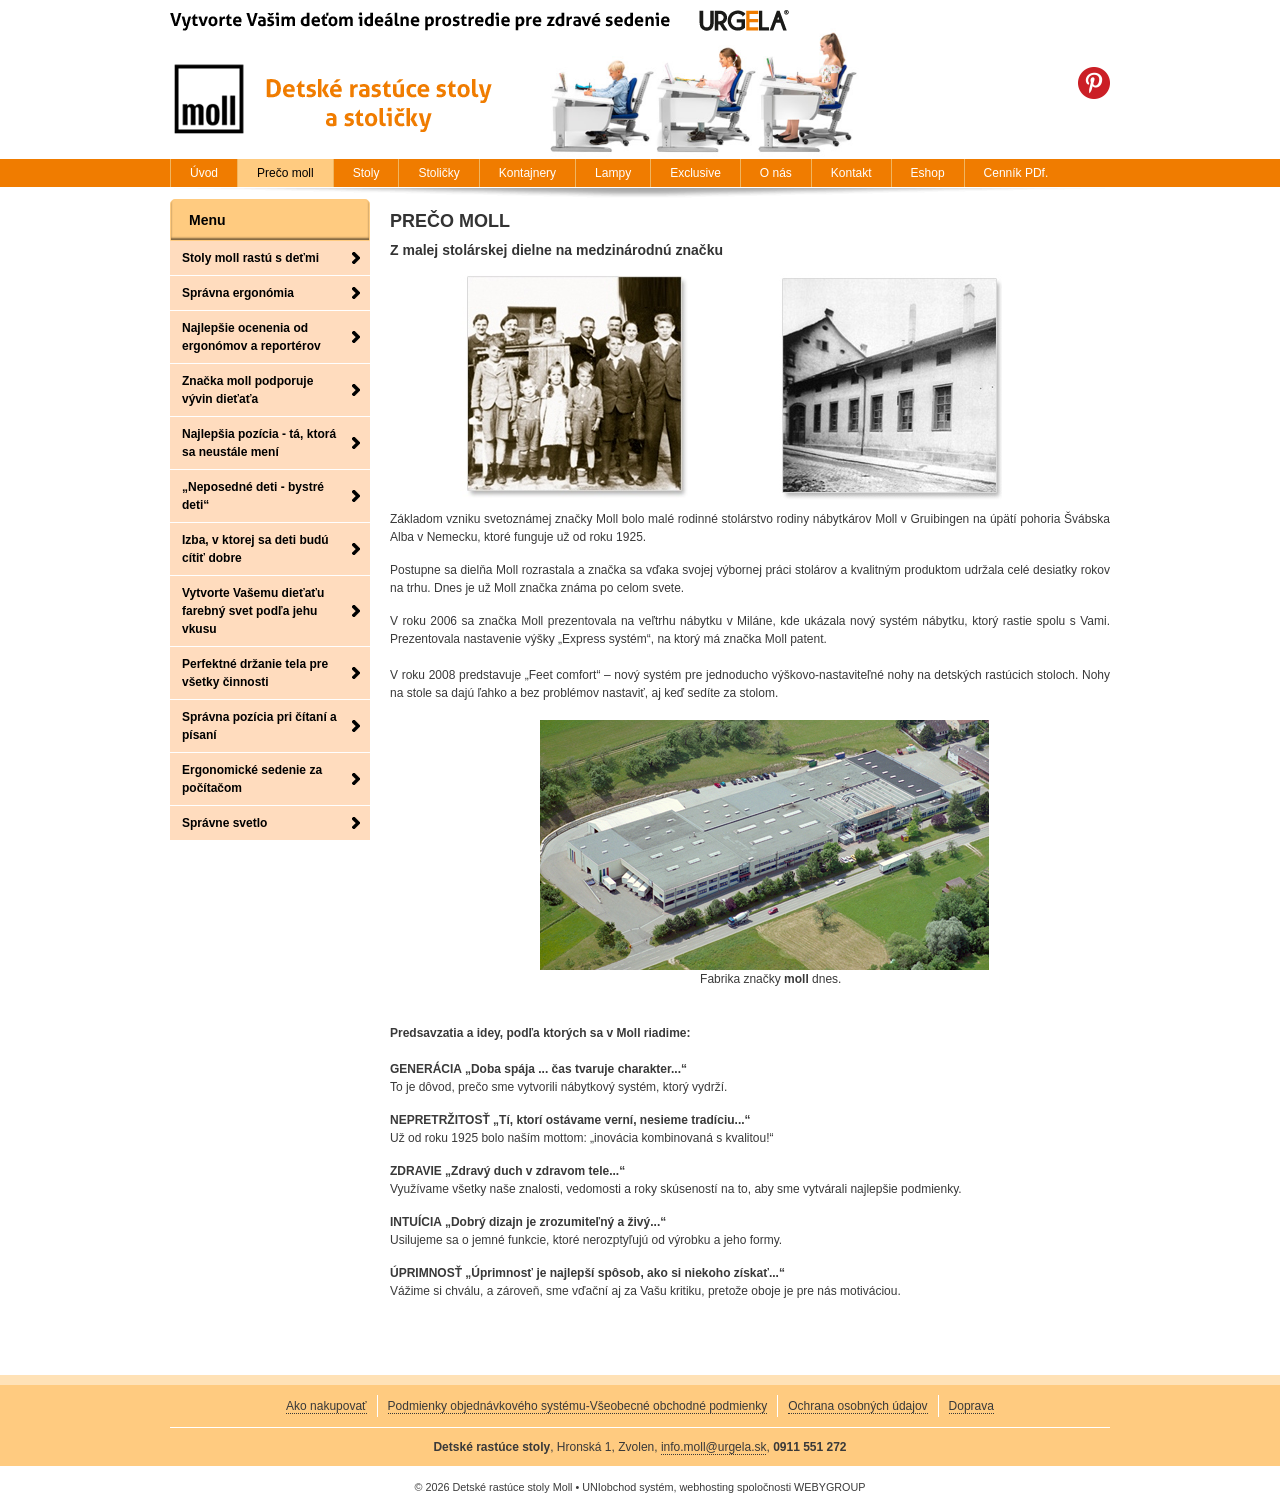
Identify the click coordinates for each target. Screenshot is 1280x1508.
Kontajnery (527, 173)
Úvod (204, 173)
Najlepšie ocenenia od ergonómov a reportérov (251, 337)
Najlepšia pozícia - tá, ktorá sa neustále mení (259, 443)
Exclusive (695, 173)
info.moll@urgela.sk (714, 1447)
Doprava (971, 1406)
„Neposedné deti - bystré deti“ (253, 496)
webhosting (706, 1487)
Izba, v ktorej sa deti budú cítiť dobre (255, 549)
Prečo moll (285, 173)
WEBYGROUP (829, 1487)
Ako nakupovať (326, 1406)
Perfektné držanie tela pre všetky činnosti (255, 673)
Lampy (613, 173)
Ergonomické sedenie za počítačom (252, 779)
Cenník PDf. (1016, 173)
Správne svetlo (224, 823)
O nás (776, 173)
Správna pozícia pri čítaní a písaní (259, 726)
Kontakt (851, 173)
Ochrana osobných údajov (857, 1406)
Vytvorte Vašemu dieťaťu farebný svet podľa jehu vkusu (253, 611)
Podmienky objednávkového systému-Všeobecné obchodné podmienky (578, 1406)
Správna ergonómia (238, 293)
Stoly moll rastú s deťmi (250, 258)
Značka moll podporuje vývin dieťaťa (247, 390)
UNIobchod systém (627, 1487)
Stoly (366, 173)
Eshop (928, 173)
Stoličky (438, 173)
